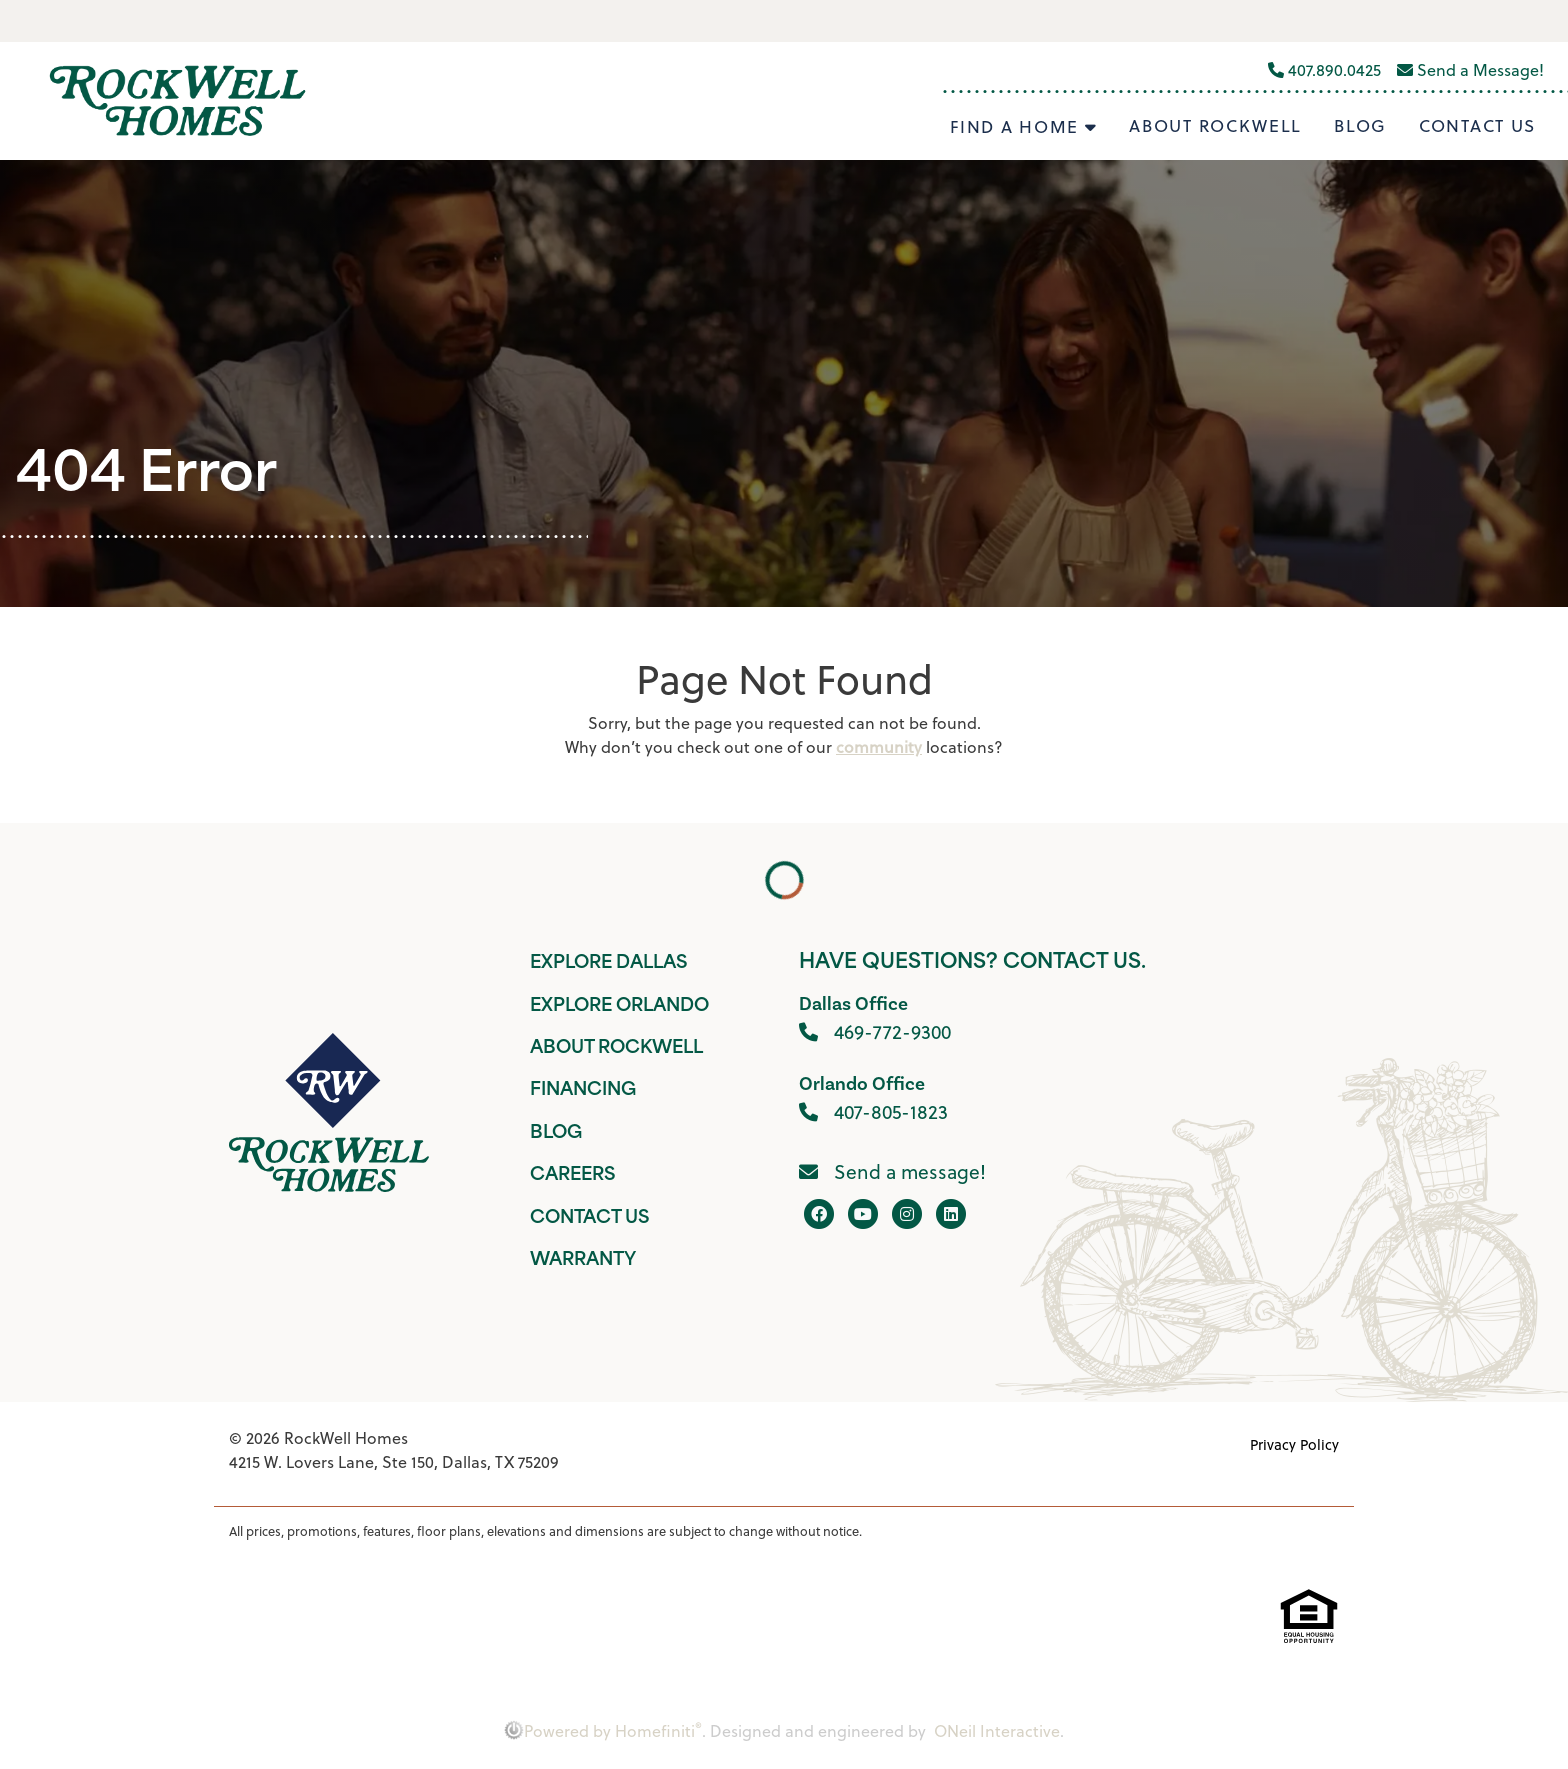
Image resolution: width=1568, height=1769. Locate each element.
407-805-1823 (873, 1111)
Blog (1360, 126)
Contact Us (1477, 126)
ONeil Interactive (997, 1731)
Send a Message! (1470, 70)
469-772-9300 (875, 1031)
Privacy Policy (1294, 1444)
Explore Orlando (619, 1006)
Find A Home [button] (1017, 127)
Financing (583, 1090)
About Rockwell (1215, 126)
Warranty (583, 1260)
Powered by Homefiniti (603, 1731)
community (879, 747)
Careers (572, 1175)
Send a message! (892, 1171)
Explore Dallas (608, 963)
